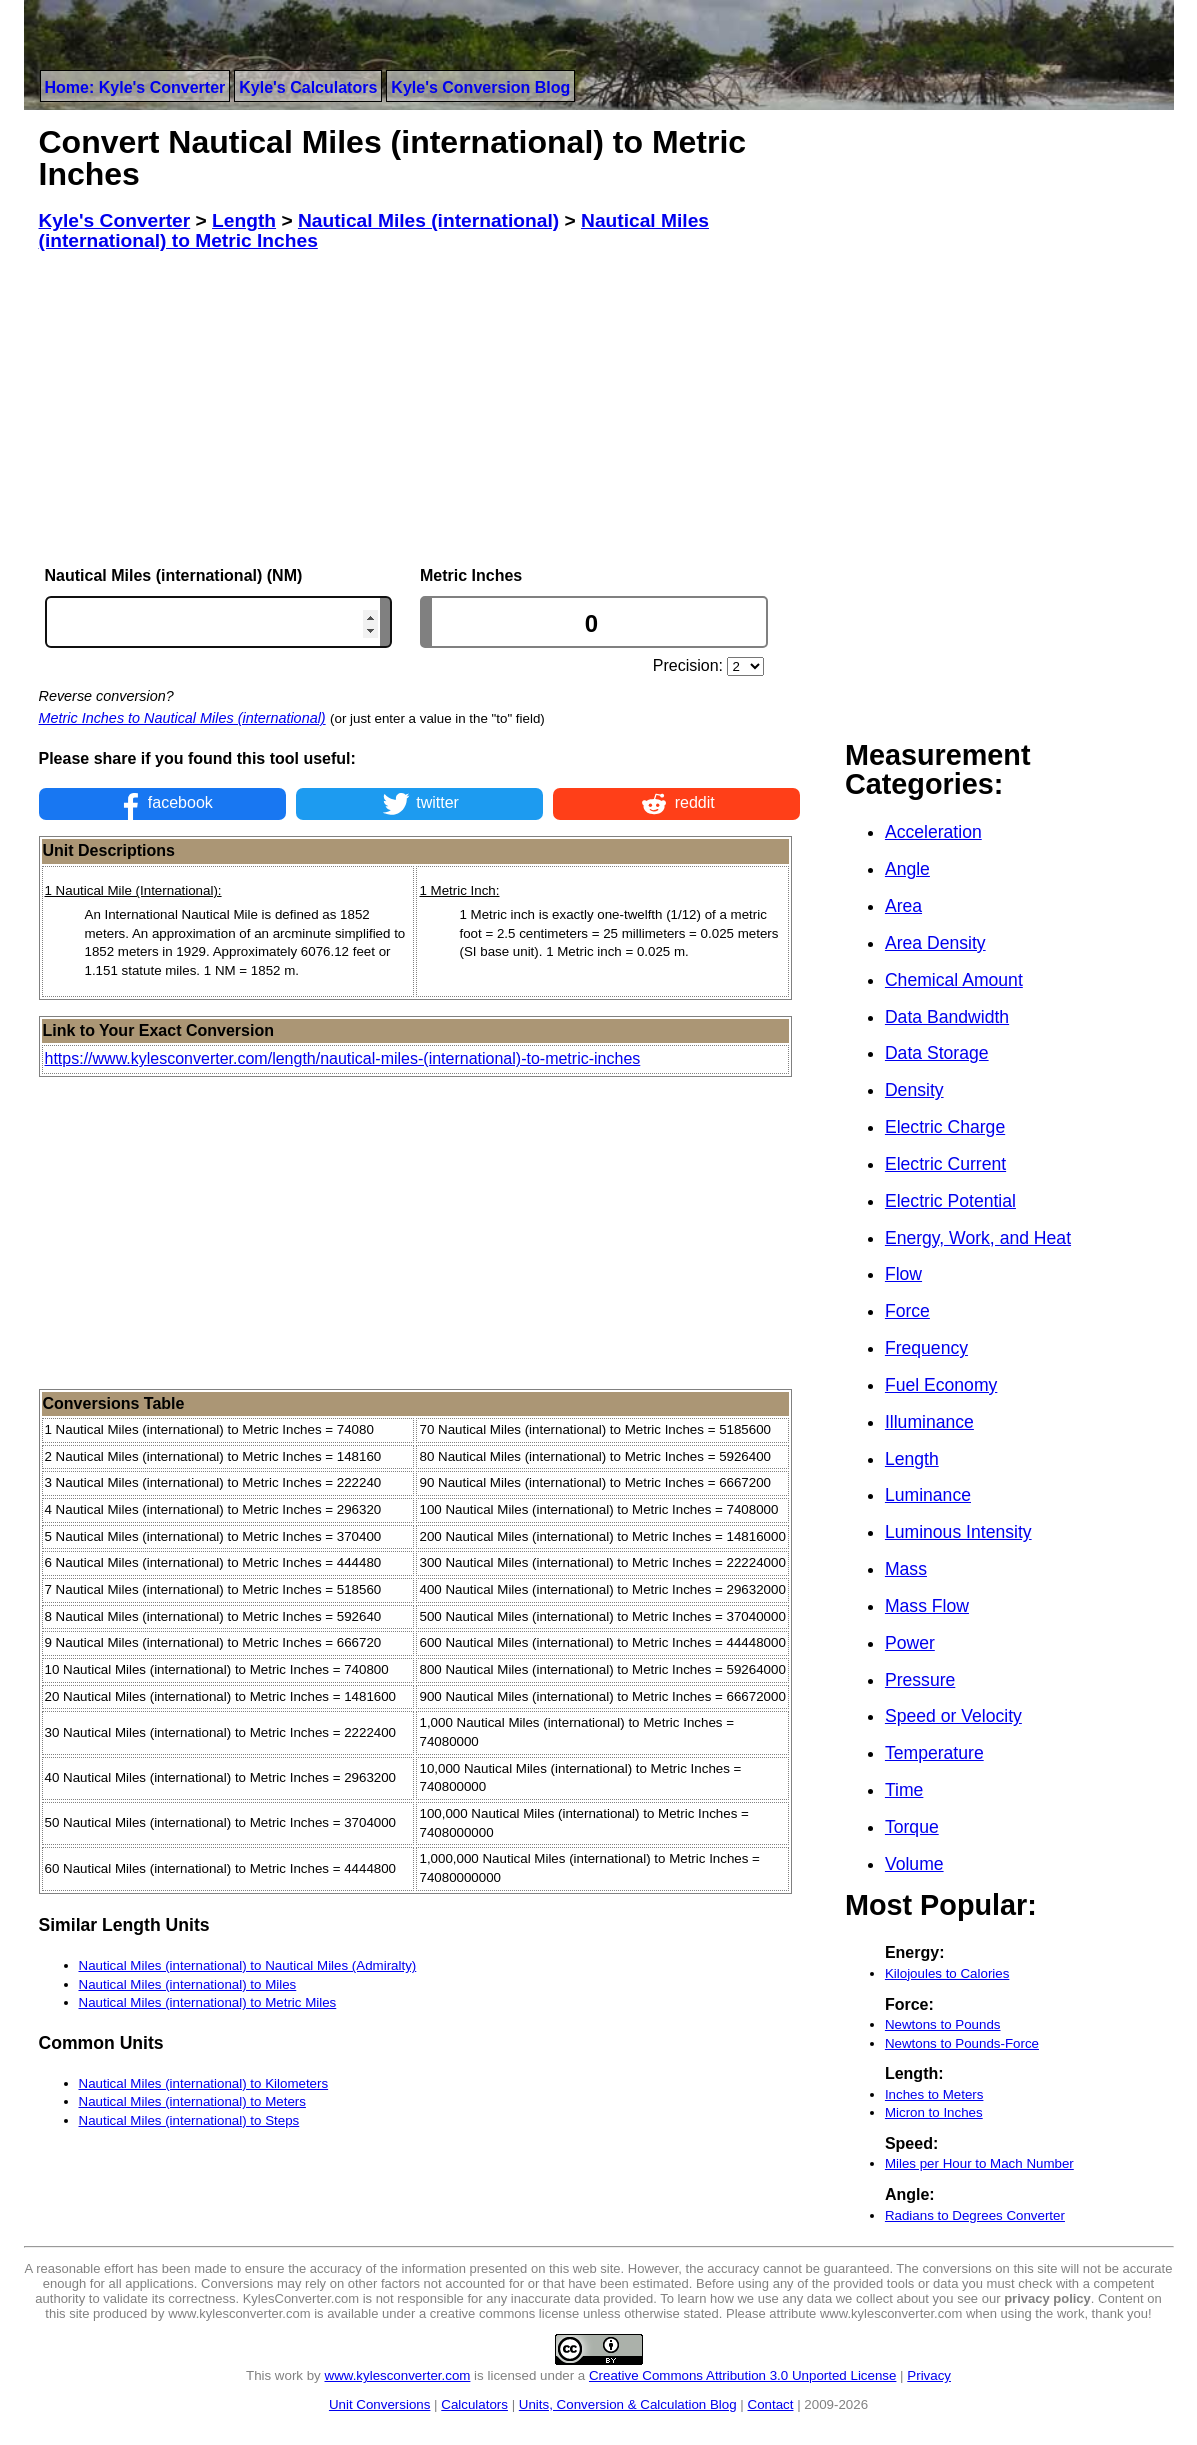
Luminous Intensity (958, 1532)
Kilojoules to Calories (947, 1973)
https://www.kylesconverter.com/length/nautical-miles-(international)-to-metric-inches (343, 1058)
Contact (771, 2404)
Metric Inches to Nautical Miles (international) (182, 718)
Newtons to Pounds (943, 2024)
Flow (903, 1274)
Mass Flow (927, 1606)
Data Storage (937, 1053)
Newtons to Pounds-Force (962, 2043)
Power (910, 1643)
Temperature (934, 1753)
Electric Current (945, 1164)
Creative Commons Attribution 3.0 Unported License (742, 2375)
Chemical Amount (954, 980)
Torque (912, 1827)
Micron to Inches (934, 2112)
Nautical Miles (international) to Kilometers (204, 2083)
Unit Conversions (379, 2404)
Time (904, 1790)
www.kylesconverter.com (398, 2375)
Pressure (920, 1680)
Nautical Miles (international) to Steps (189, 2120)
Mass (906, 1569)
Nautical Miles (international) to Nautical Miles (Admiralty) (248, 1965)
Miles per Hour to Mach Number (979, 2163)
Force (907, 1311)
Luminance (928, 1495)
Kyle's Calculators (308, 87)
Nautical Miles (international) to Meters (192, 2101)
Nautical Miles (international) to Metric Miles (208, 2002)
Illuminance (929, 1422)
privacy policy (1047, 2298)
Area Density (935, 943)
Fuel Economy (941, 1385)
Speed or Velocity (953, 1716)
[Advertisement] (420, 409)
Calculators (474, 2404)
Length (912, 1459)
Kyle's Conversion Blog (480, 87)
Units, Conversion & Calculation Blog (628, 2404)
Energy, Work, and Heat (978, 1238)
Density (914, 1090)
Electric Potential (950, 1201)
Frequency (926, 1348)
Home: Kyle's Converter (135, 87)
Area (903, 906)
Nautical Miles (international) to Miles (188, 1984)
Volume (914, 1864)
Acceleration (933, 832)
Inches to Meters (934, 2094)
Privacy (929, 2375)
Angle (907, 869)
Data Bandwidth (947, 1017)
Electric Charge (945, 1127)
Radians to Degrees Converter (975, 2215)
